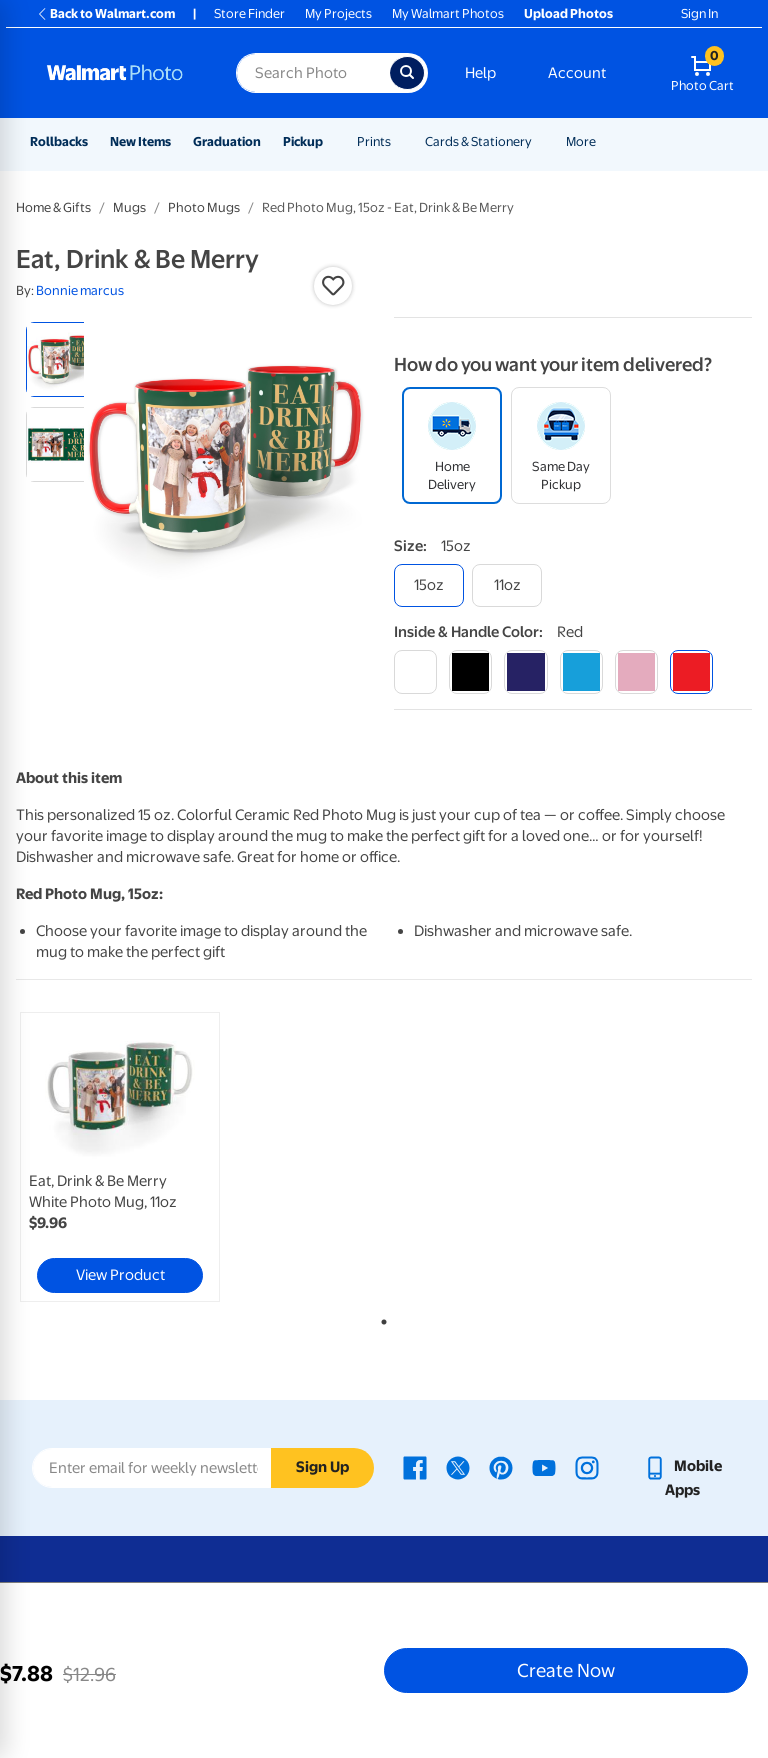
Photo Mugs (204, 207)
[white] (415, 671)
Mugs (129, 207)
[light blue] (581, 671)
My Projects (338, 13)
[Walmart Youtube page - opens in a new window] (544, 1466)
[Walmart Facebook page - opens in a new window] (415, 1466)
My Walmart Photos (448, 13)
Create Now (566, 1670)
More (581, 141)
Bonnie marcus (80, 290)
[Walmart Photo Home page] (120, 73)
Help (480, 73)
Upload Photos (568, 13)
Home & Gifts (53, 207)
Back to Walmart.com (105, 13)
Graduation (227, 141)
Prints (374, 141)
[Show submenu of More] (605, 141)
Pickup (303, 141)
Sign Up (322, 1467)
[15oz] (429, 585)
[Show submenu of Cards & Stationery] (541, 141)
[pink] (636, 671)
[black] (470, 671)
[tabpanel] (139, 1157)
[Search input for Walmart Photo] (313, 73)
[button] (333, 286)
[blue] (525, 671)
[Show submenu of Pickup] (332, 141)
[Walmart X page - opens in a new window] (458, 1466)
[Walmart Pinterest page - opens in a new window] (501, 1466)
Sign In (699, 13)
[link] (120, 1157)
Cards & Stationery (478, 141)
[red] (691, 671)
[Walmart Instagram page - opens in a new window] (587, 1466)
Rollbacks (59, 141)
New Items (140, 141)
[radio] (63, 359)
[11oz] (507, 585)
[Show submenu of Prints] (400, 141)
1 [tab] (380, 1318)
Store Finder (249, 13)
